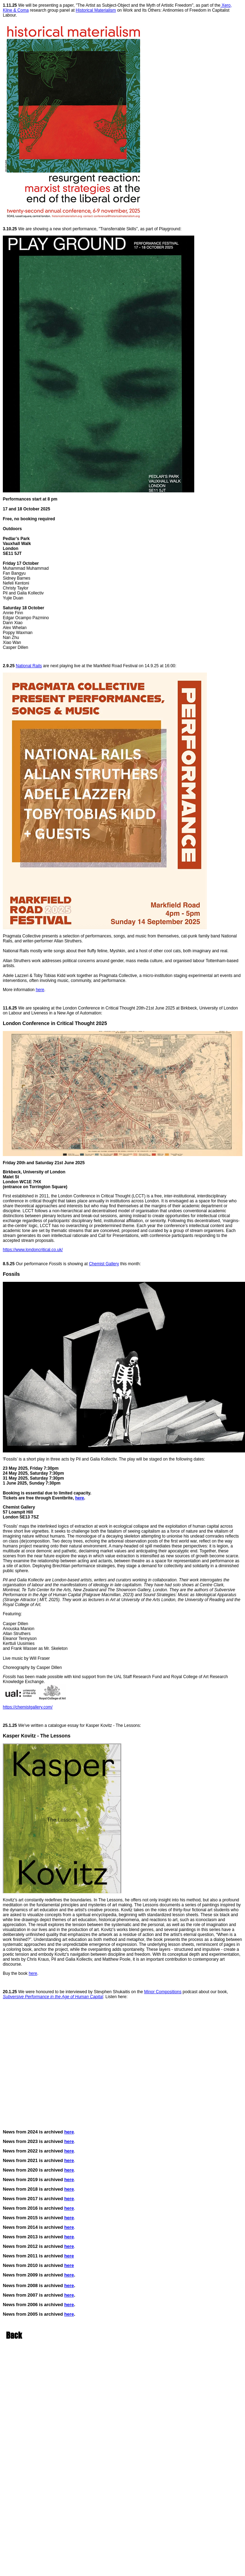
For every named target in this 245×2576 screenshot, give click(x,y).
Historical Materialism (96, 10)
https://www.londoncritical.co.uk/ (33, 1249)
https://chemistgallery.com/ (28, 1707)
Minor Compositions (163, 1991)
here (40, 989)
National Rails (29, 665)
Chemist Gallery (104, 1263)
